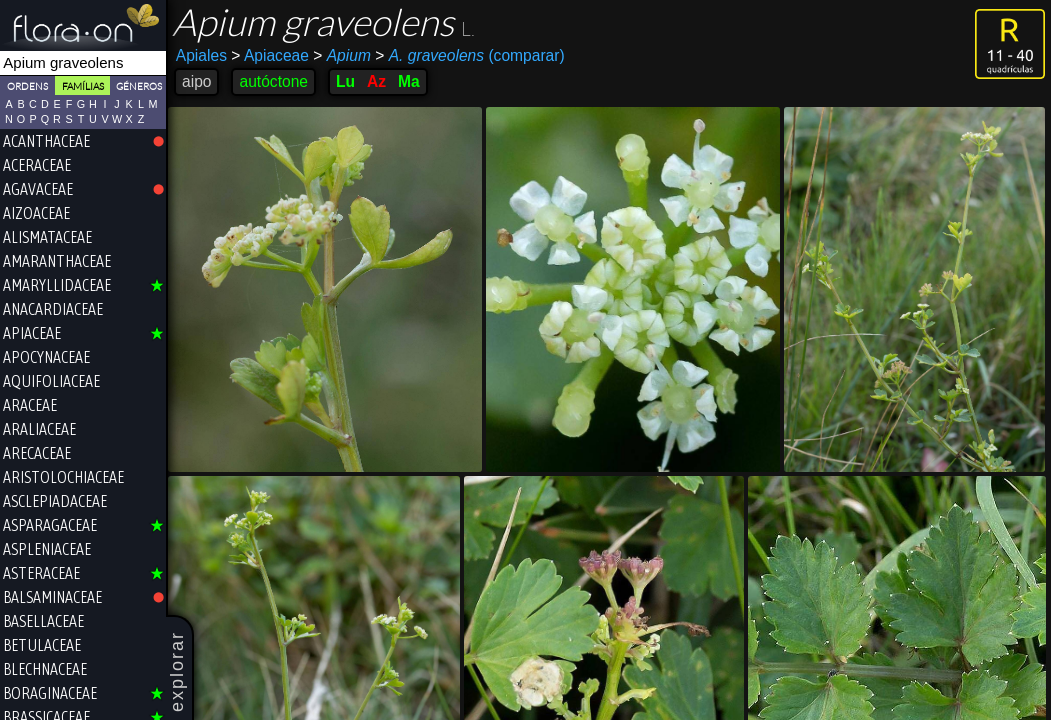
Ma (409, 81)
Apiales (201, 55)
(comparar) (469, 56)
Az (376, 81)
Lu (345, 81)
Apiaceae (270, 55)
